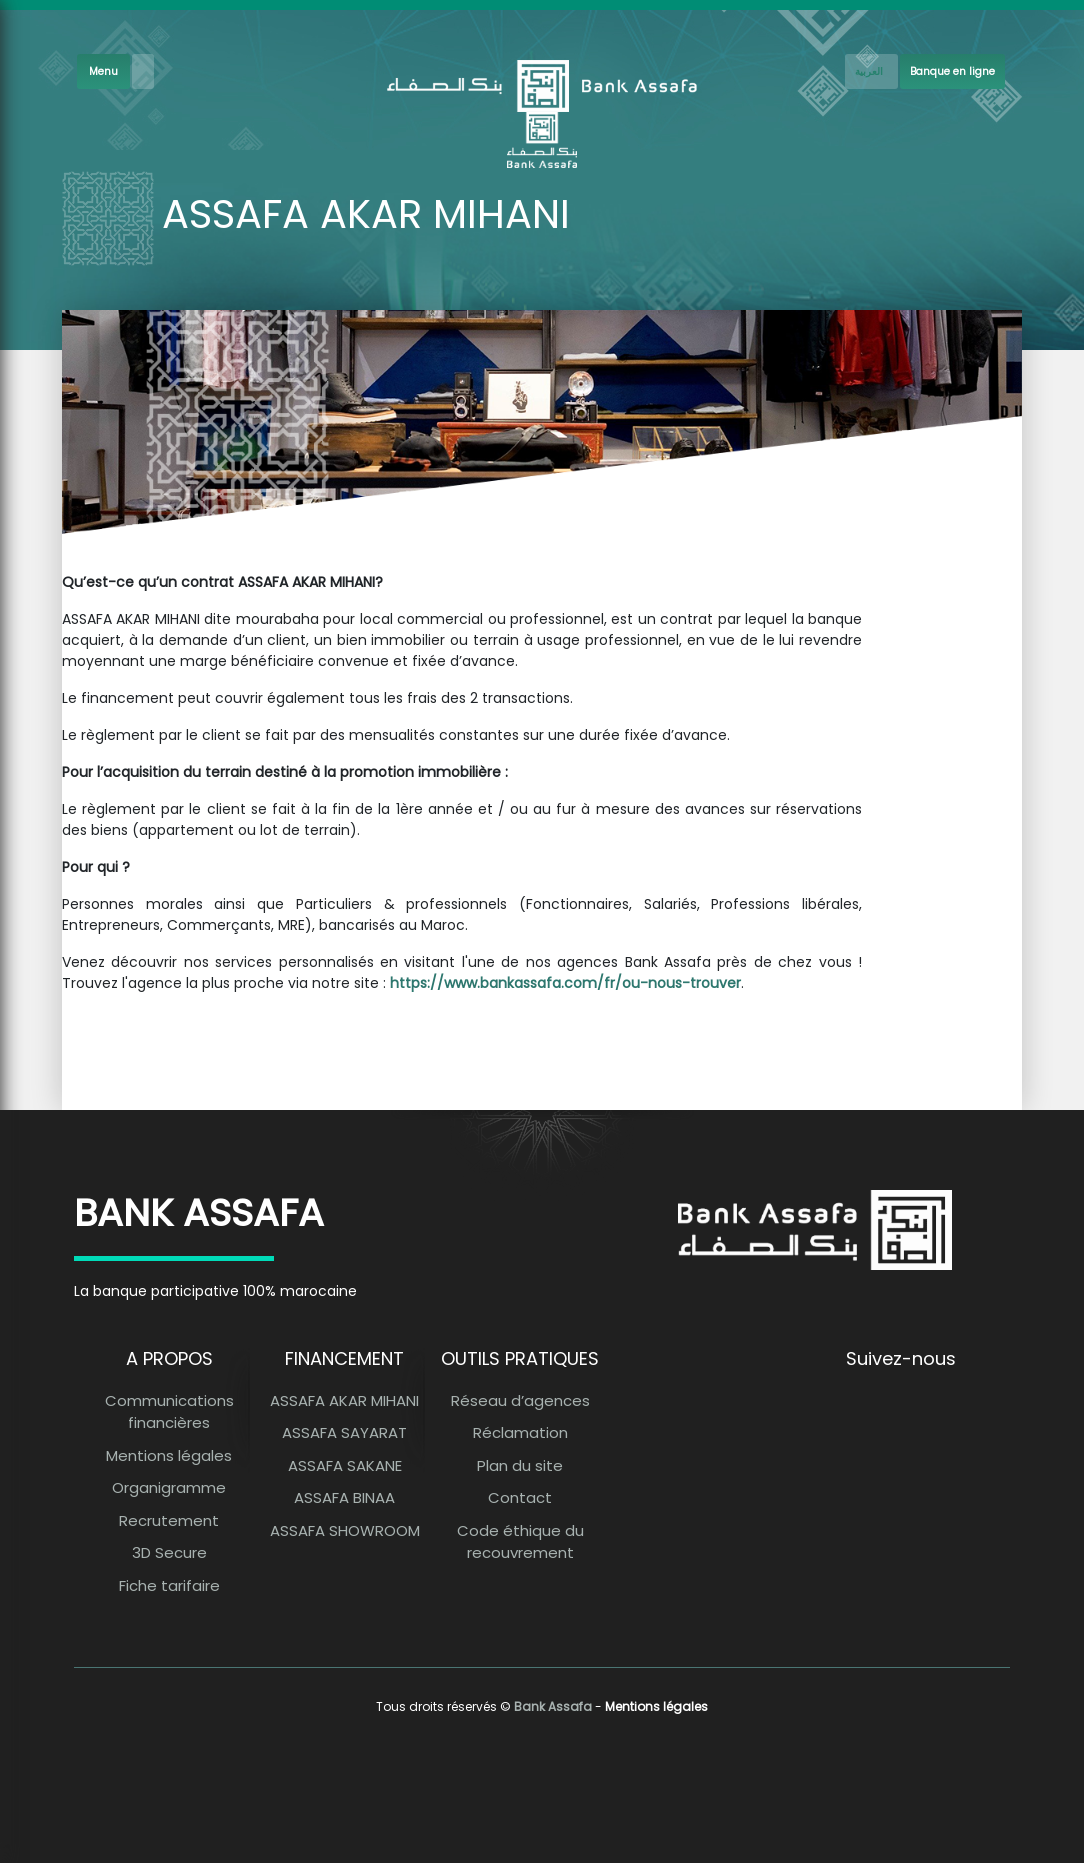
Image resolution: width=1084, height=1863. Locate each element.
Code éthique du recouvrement (520, 1542)
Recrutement (169, 1520)
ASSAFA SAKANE (345, 1465)
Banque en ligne (952, 71)
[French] (871, 71)
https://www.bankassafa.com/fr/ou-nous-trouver (565, 983)
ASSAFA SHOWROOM (345, 1530)
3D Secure (169, 1552)
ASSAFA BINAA (344, 1497)
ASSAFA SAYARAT (344, 1432)
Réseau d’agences (520, 1400)
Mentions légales (169, 1455)
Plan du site (520, 1465)
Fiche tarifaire (169, 1585)
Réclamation (520, 1432)
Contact (520, 1497)
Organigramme (169, 1487)
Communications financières (169, 1412)
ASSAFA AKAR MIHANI (344, 1400)
